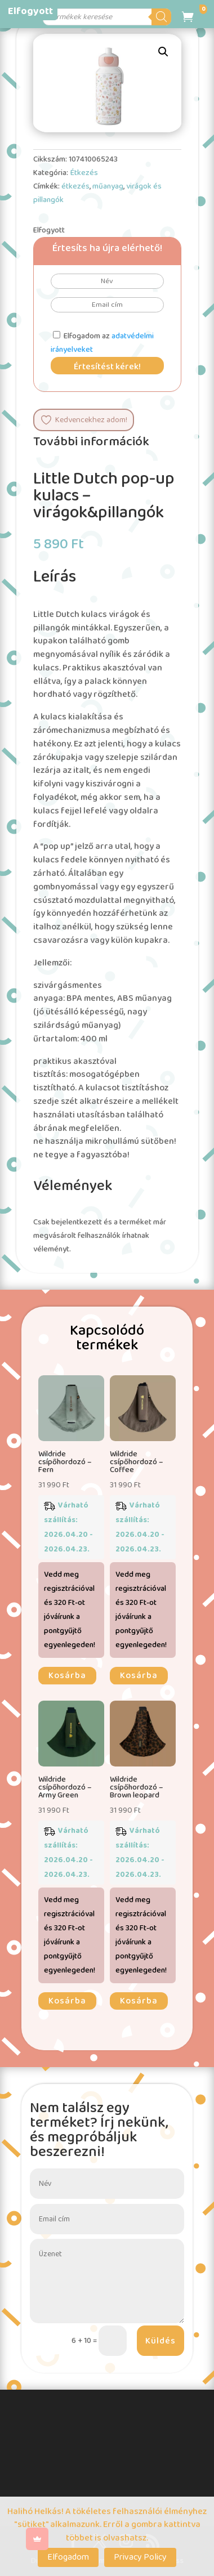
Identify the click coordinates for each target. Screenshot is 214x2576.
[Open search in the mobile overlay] (107, 16)
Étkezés (84, 173)
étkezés (75, 186)
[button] (163, 52)
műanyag (107, 186)
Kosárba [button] (67, 1676)
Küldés (160, 2341)
